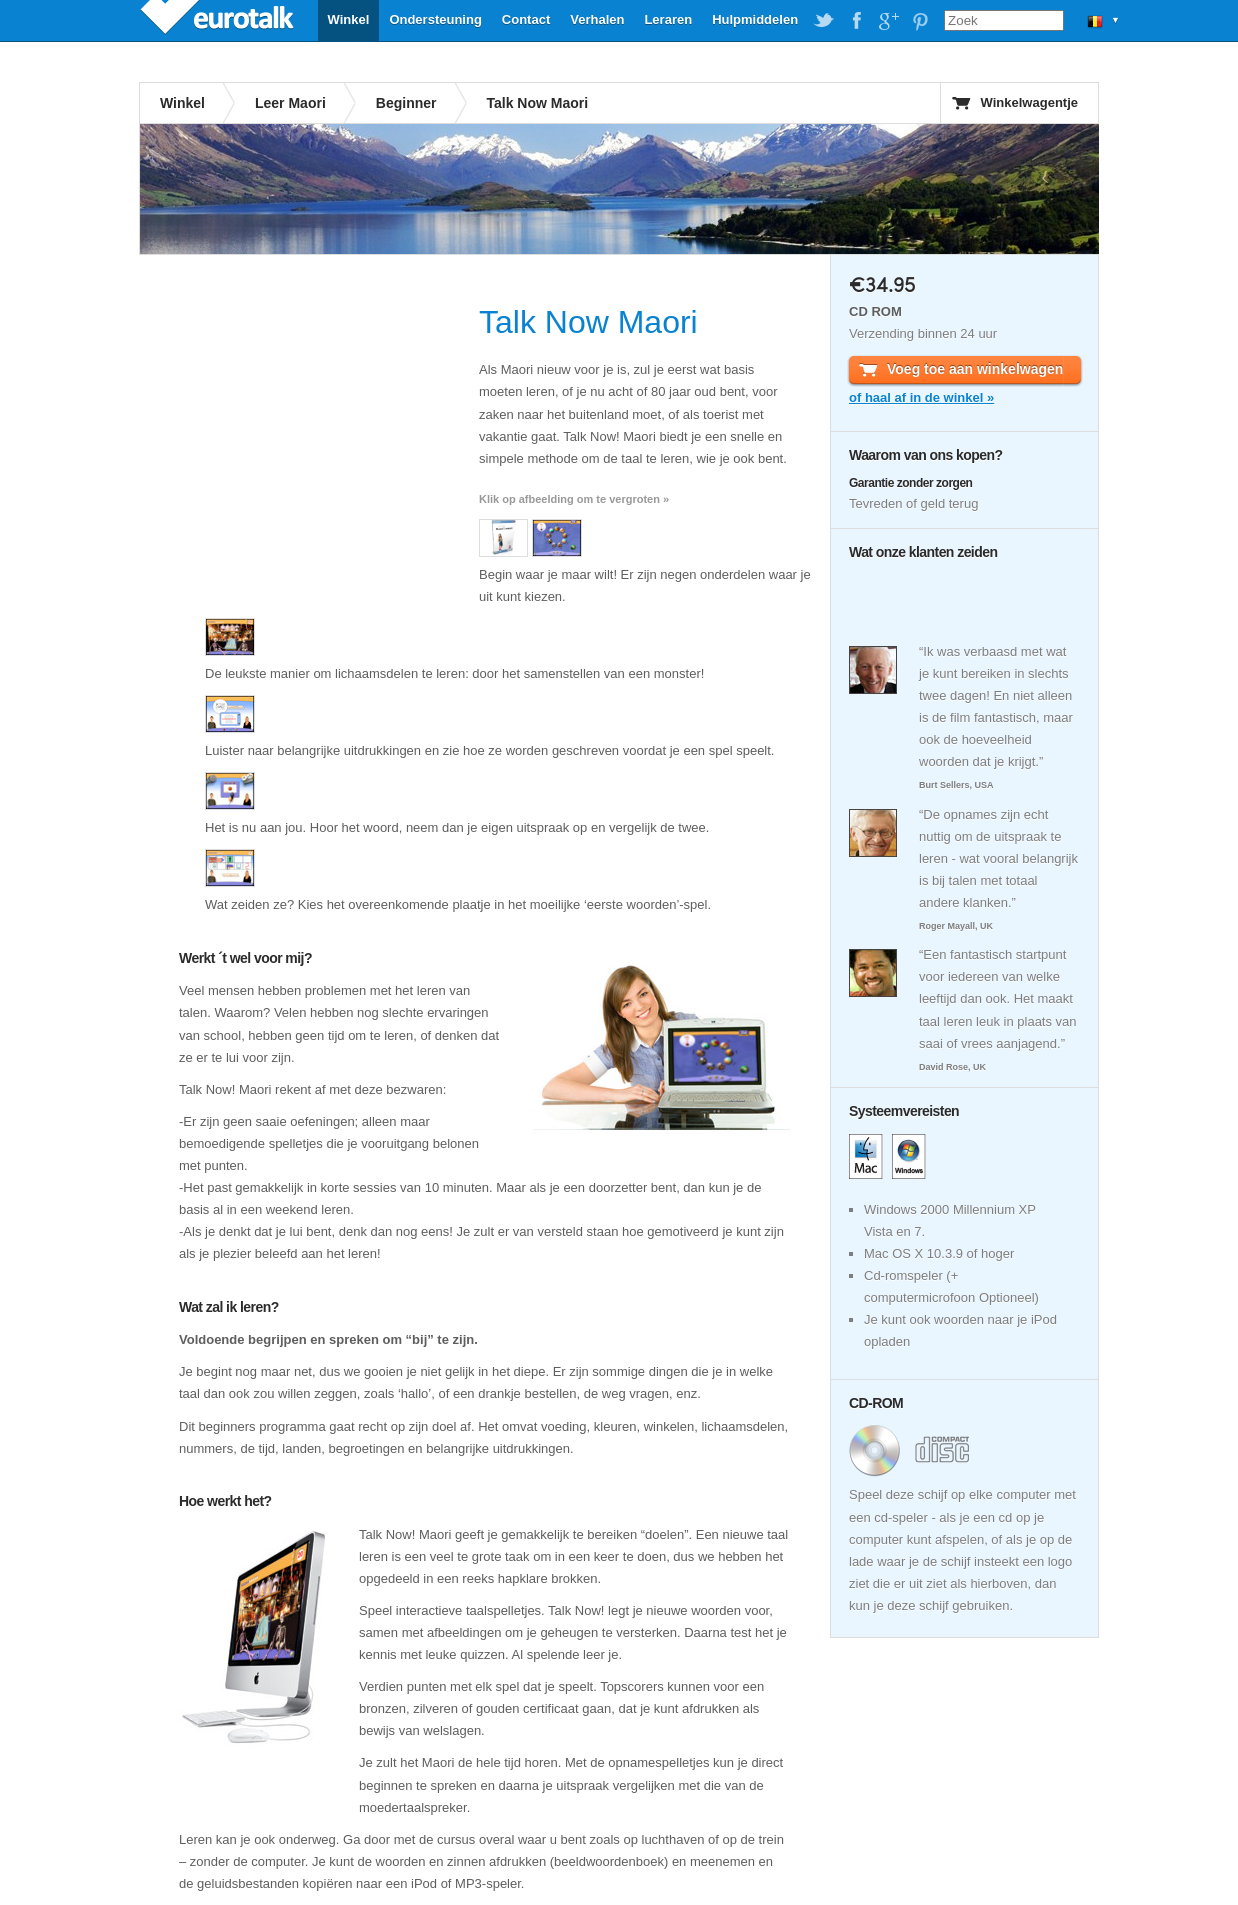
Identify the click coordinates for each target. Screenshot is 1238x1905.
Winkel (349, 19)
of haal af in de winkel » (921, 397)
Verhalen (597, 19)
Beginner (406, 103)
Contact (526, 19)
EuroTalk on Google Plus (888, 21)
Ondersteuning (435, 19)
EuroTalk (219, 20)
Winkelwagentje (1029, 102)
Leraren (668, 19)
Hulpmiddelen (755, 19)
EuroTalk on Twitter (824, 21)
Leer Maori (290, 103)
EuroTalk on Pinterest (920, 21)
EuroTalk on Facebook (856, 21)
